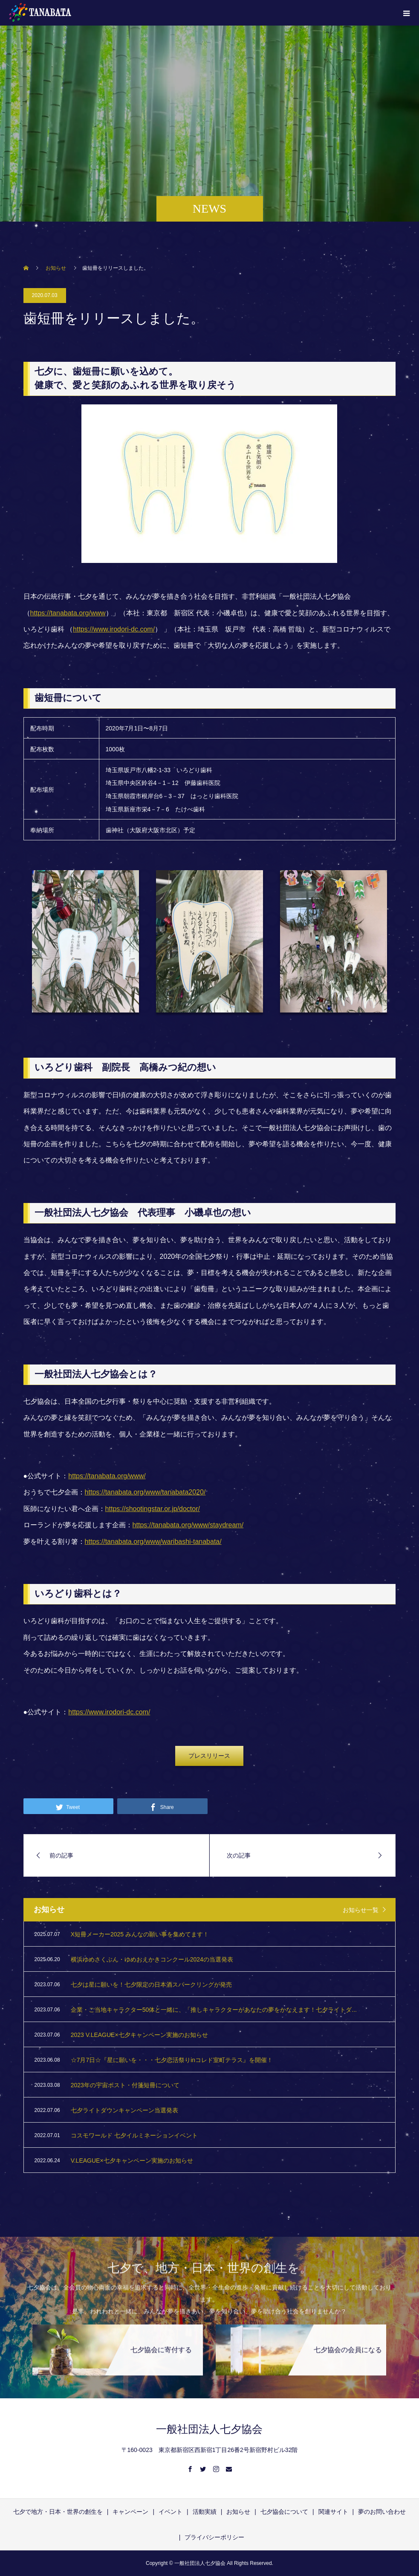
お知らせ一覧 (361, 1910)
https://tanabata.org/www (68, 613)
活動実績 (205, 2511)
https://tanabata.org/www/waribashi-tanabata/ (153, 1541)
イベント (170, 2511)
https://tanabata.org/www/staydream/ (188, 1525)
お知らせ (238, 2511)
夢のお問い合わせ (382, 2511)
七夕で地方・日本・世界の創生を (58, 2511)
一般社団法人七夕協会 (209, 2429)
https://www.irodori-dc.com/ (114, 629)
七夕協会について (284, 2511)
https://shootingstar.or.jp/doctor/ (152, 1508)
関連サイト (333, 2511)
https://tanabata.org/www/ (106, 1476)
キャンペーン (130, 2511)
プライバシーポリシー (214, 2537)
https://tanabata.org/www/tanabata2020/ (145, 1492)
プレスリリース (209, 1755)
